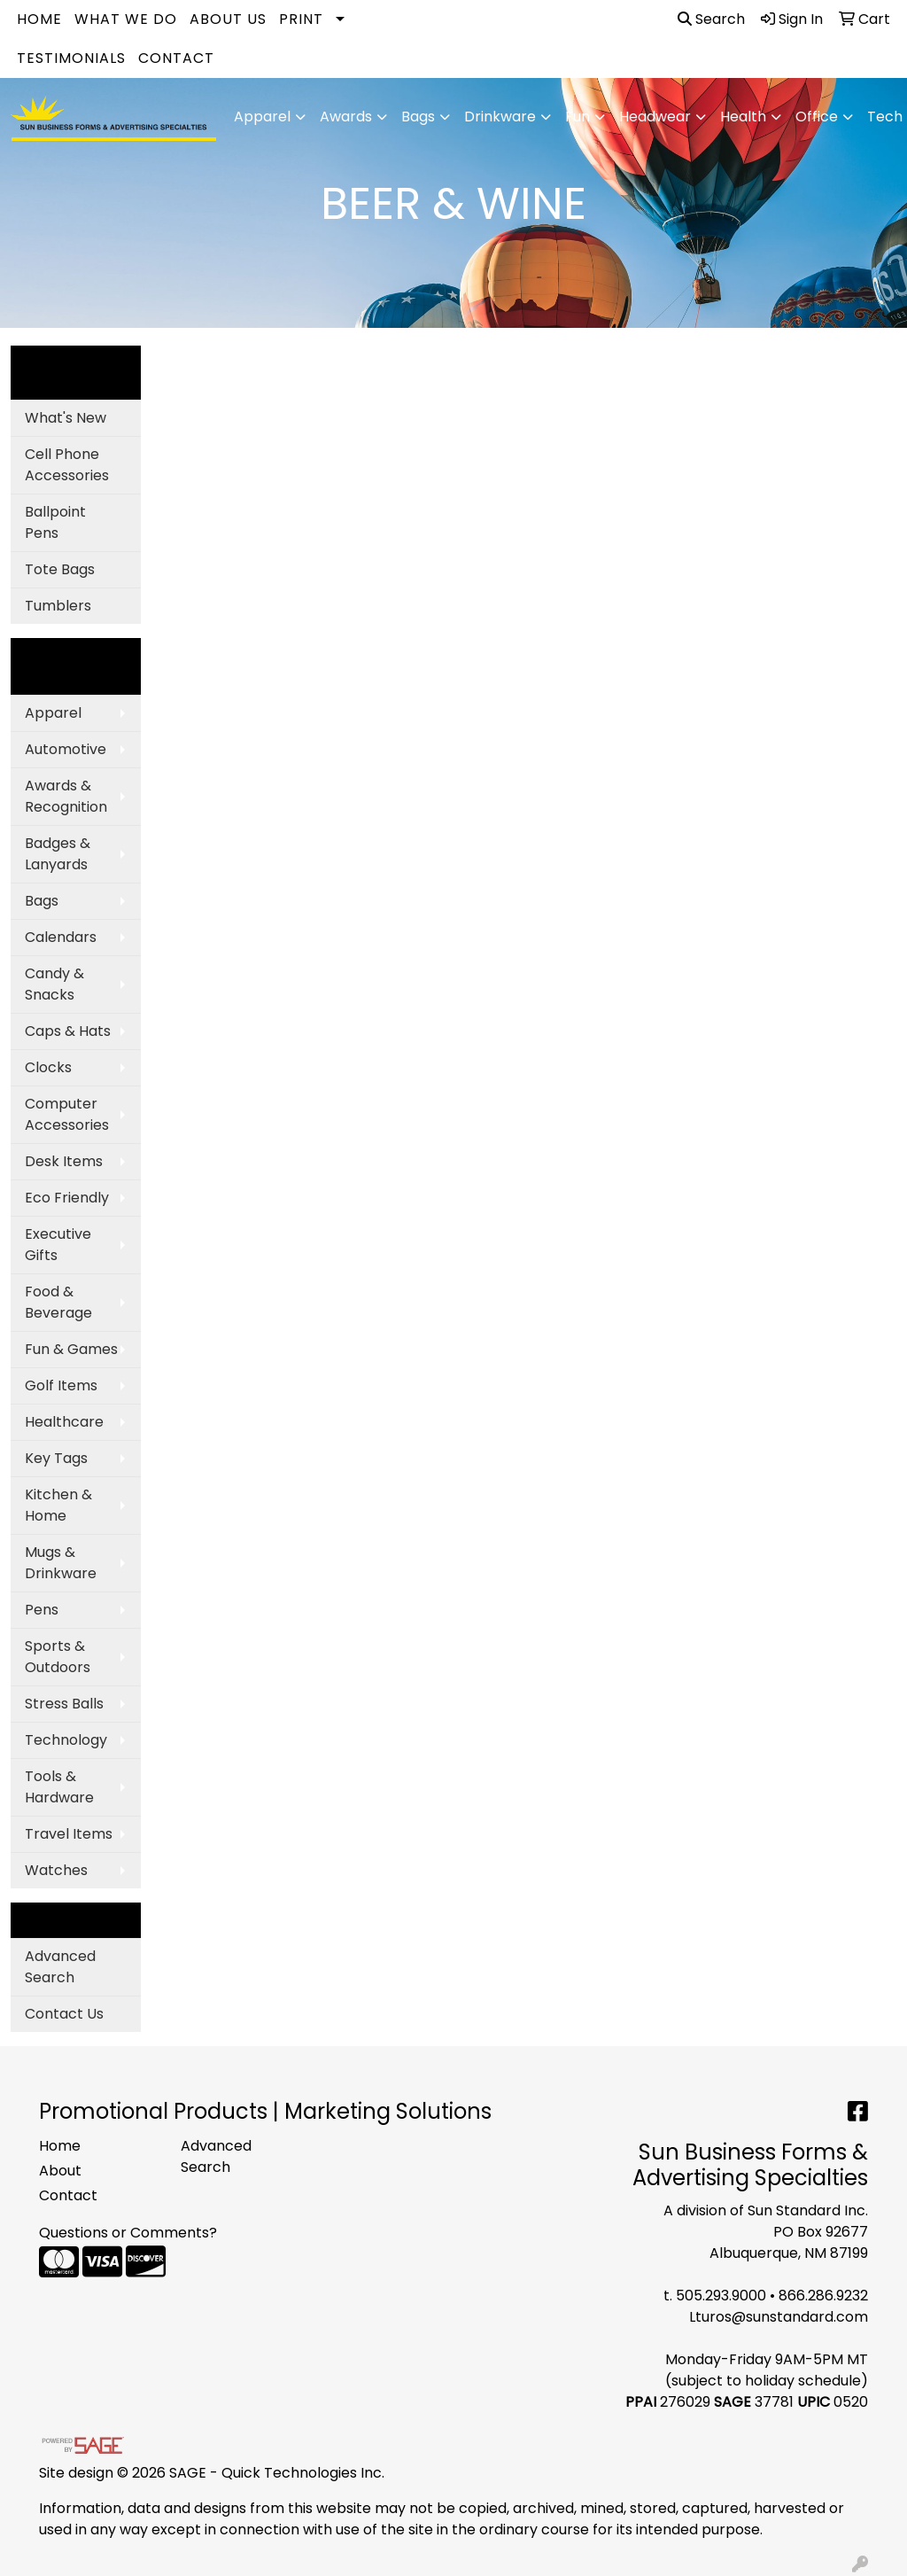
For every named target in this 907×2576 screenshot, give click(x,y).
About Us (228, 19)
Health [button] (743, 116)
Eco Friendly (67, 1197)
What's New (65, 418)
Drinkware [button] (500, 116)
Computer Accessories (67, 1114)
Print (301, 19)
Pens (41, 1609)
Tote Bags (60, 569)
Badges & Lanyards (57, 854)
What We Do (125, 19)
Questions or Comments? (128, 2232)
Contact (176, 58)
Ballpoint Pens (55, 522)
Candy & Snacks (54, 984)
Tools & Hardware (59, 1787)
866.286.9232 (823, 2295)
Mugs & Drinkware (61, 1563)
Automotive (65, 749)
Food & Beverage (58, 1302)
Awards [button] (346, 116)
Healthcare (64, 1422)
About (60, 2170)
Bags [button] (418, 116)
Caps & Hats (68, 1031)
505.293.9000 (721, 2295)
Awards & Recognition (66, 796)
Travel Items (68, 1834)
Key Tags (56, 1458)
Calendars (61, 937)
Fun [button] (577, 116)
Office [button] (816, 116)
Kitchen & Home (58, 1505)
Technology (66, 1740)
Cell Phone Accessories (67, 465)
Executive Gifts (58, 1244)
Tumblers (58, 605)
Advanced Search (60, 1967)
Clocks (48, 1067)
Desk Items (64, 1161)
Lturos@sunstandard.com (778, 2317)
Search (711, 19)
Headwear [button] (655, 116)
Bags (41, 901)
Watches (56, 1870)
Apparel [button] (262, 116)
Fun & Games (71, 1349)
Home (39, 19)
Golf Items (61, 1385)
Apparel (53, 713)
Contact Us (64, 2014)
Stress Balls (64, 1703)
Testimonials (71, 58)
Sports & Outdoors (57, 1656)
